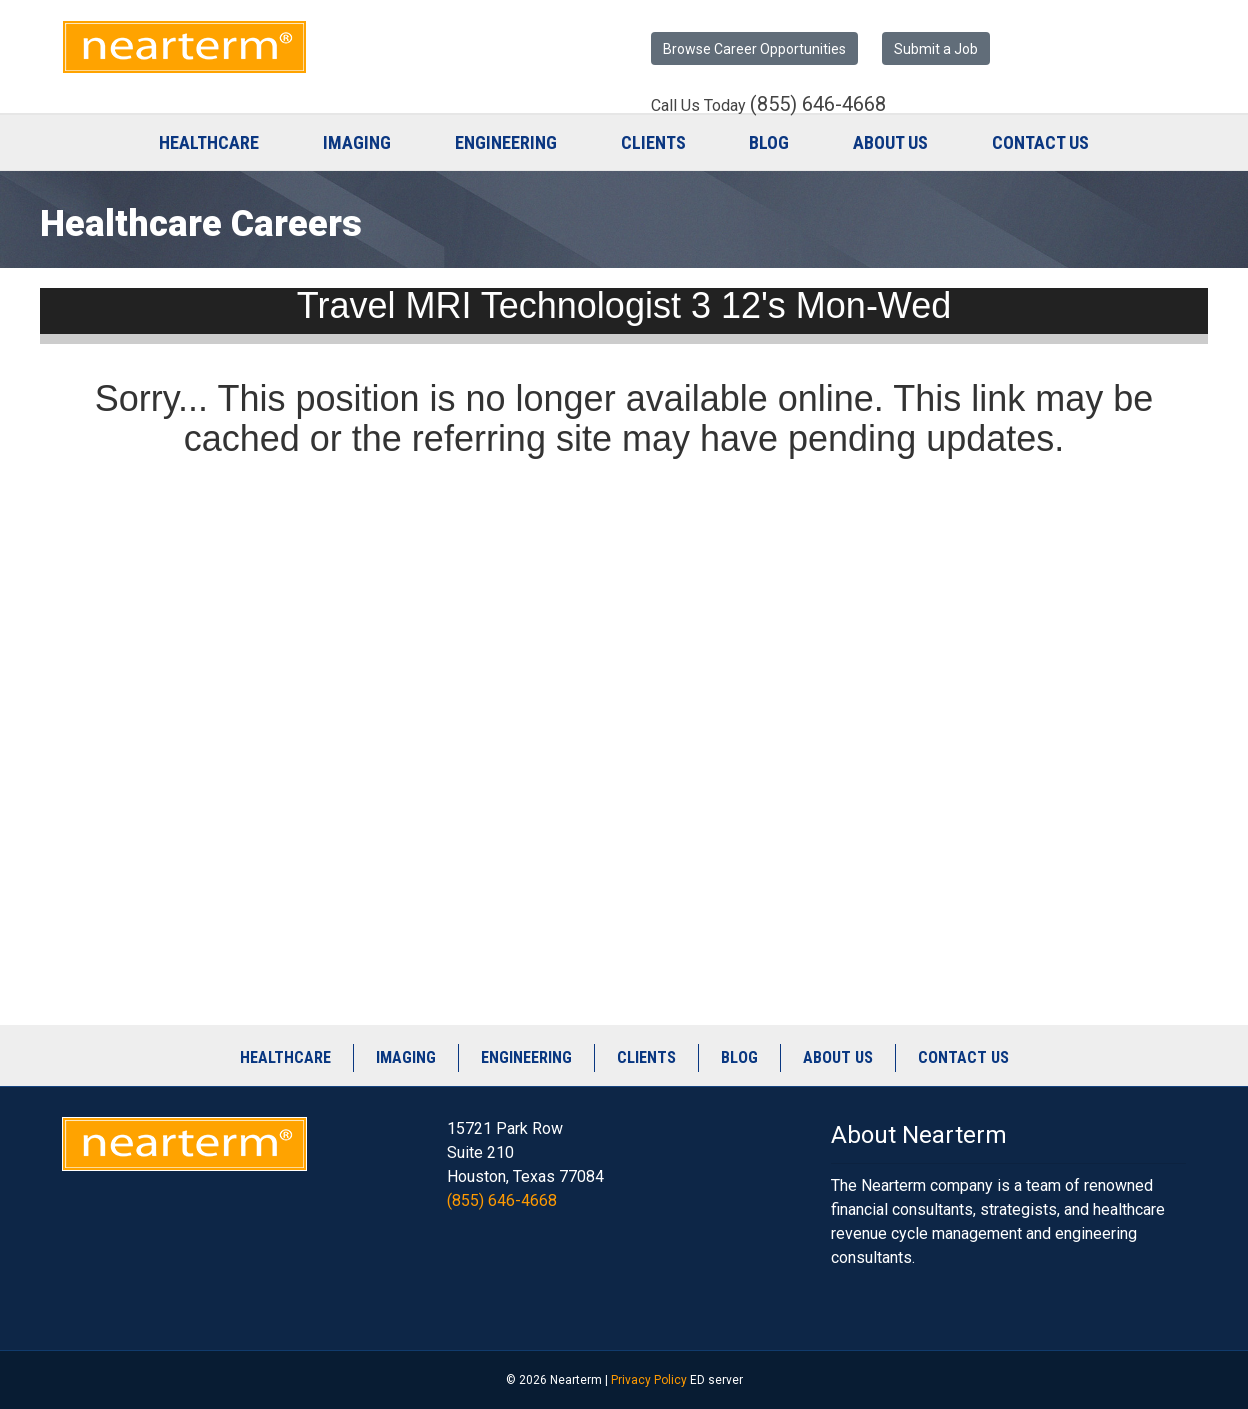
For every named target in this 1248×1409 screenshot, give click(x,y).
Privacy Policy (649, 1380)
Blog (769, 142)
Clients (653, 142)
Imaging (357, 142)
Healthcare (209, 142)
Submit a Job (936, 49)
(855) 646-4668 (502, 1200)
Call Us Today (768, 105)
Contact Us (1040, 142)
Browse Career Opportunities (754, 49)
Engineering (506, 142)
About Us (890, 142)
